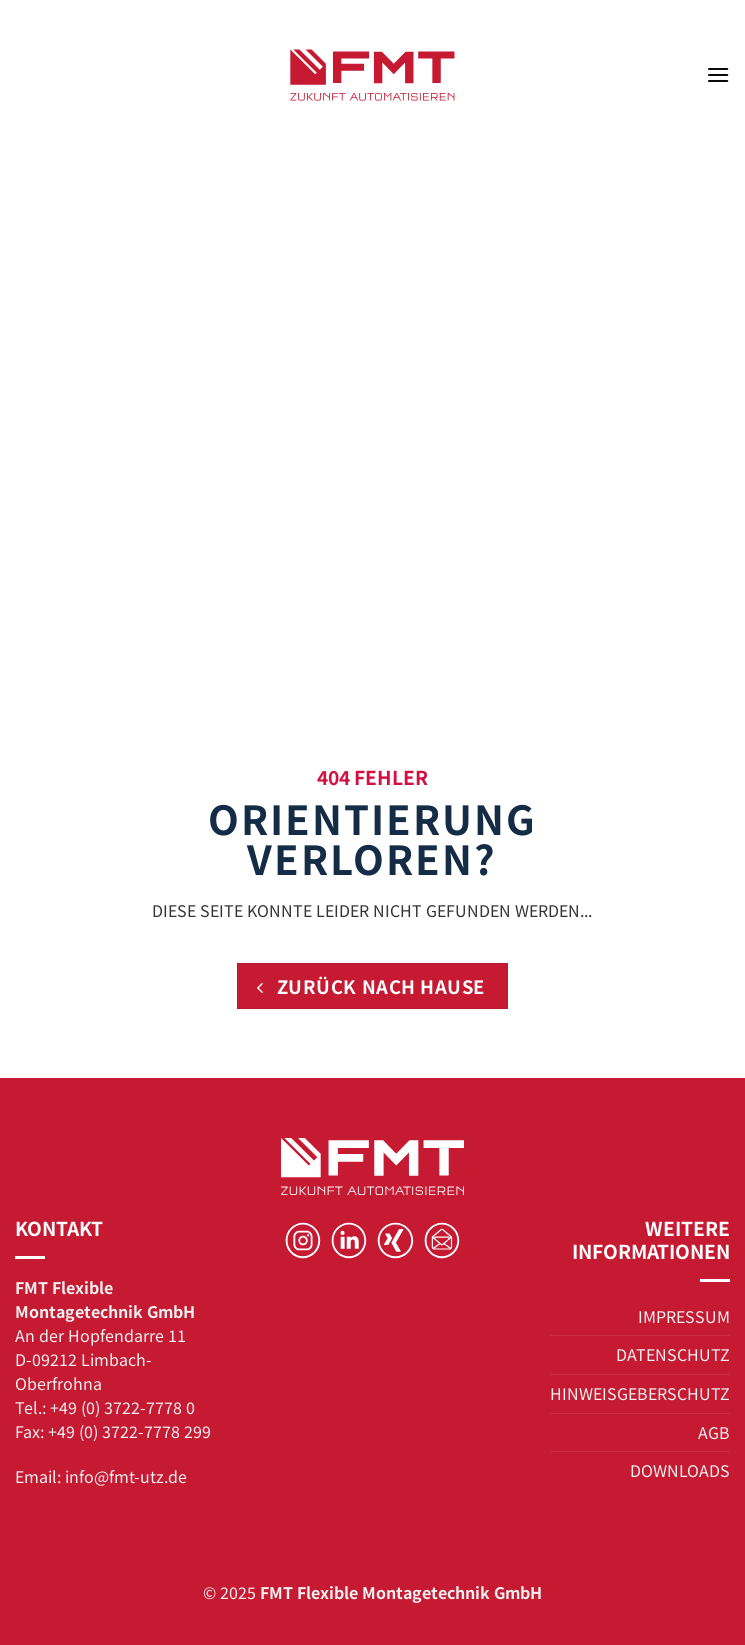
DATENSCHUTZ (673, 1354)
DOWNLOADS (680, 1470)
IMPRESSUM (684, 1316)
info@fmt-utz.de (126, 1476)
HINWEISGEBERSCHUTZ (640, 1393)
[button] (718, 74)
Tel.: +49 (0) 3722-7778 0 (105, 1407)
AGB (714, 1432)
